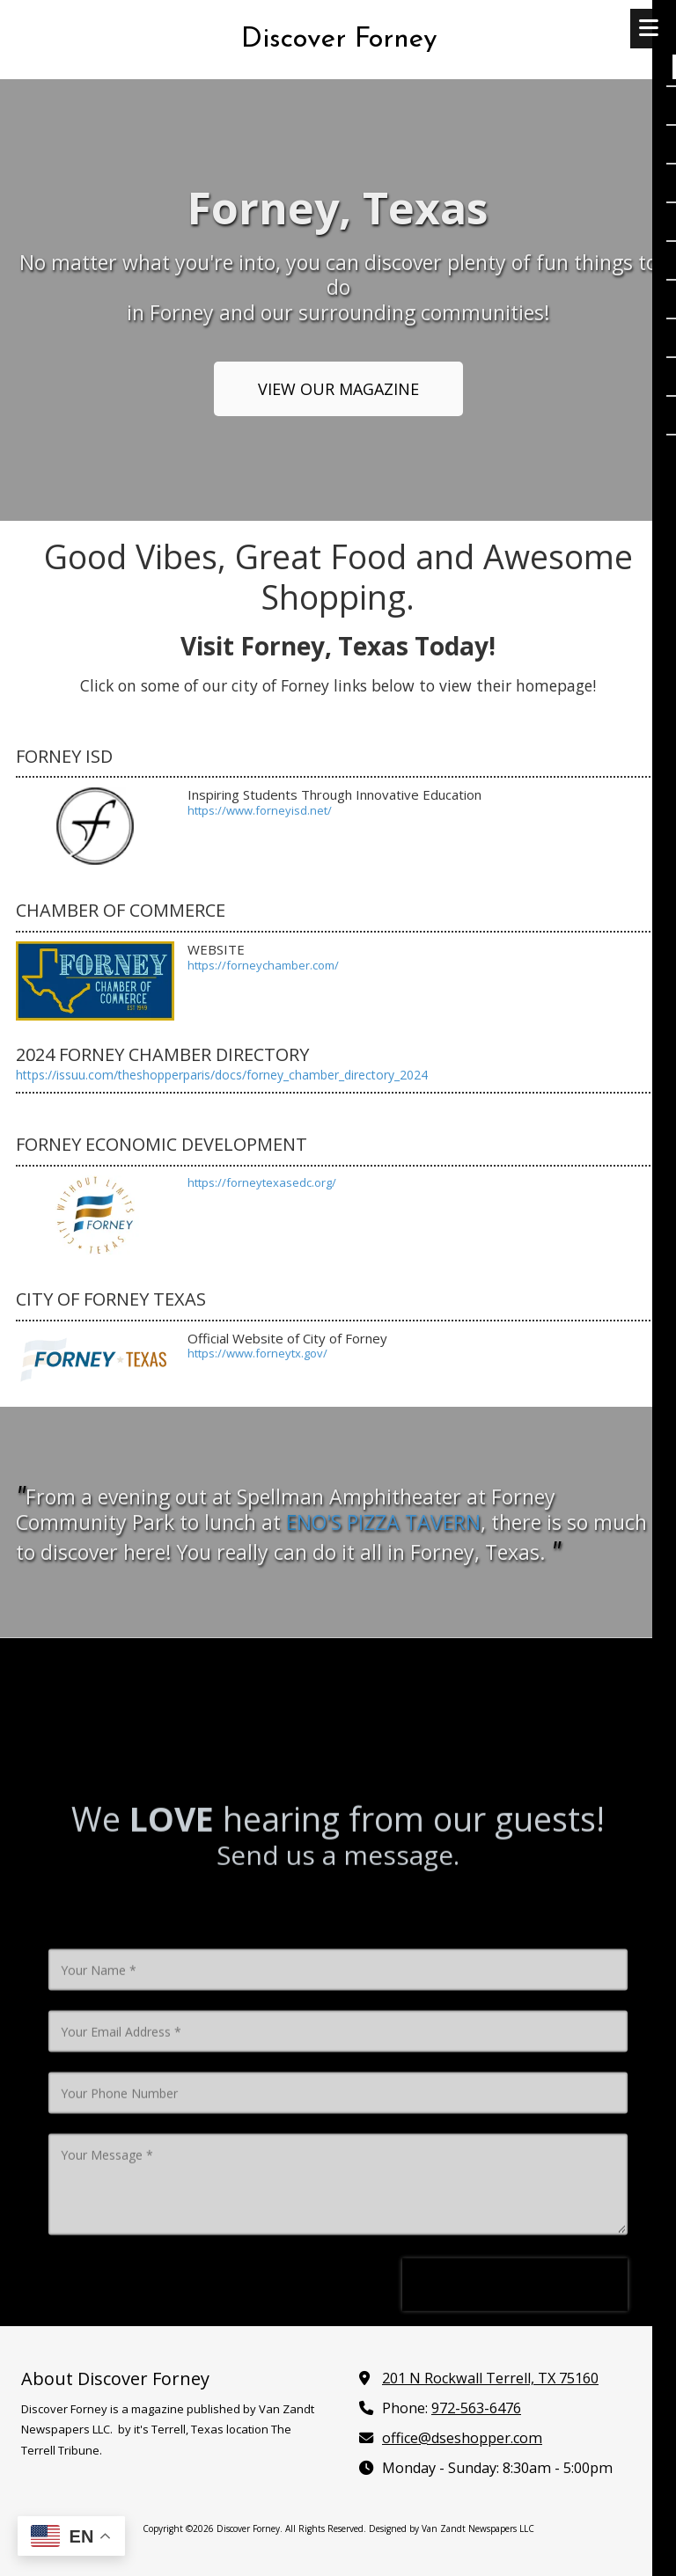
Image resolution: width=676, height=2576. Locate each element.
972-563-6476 (476, 2408)
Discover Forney (339, 40)
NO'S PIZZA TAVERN (383, 1522)
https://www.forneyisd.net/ (259, 810)
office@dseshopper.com (462, 2438)
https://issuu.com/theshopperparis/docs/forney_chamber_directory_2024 (222, 1074)
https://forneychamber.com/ (263, 965)
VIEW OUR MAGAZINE (338, 388)
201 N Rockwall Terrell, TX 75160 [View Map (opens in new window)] (490, 2378)
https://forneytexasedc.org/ (261, 1182)
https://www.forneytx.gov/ (257, 1353)
